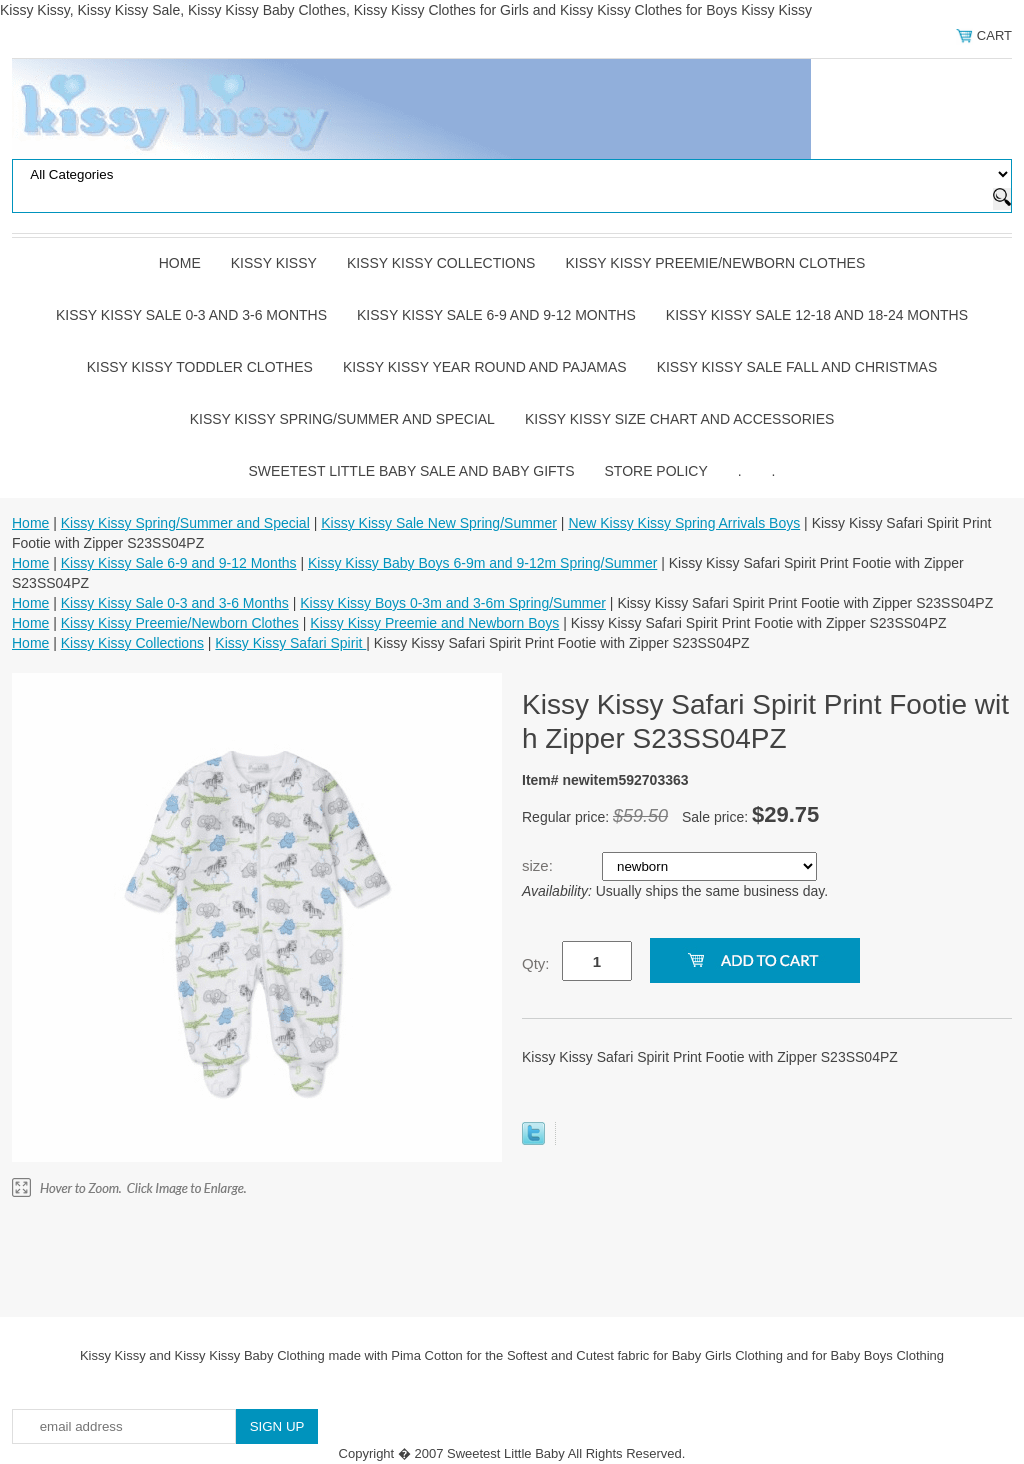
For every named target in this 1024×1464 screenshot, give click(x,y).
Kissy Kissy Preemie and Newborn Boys (434, 623)
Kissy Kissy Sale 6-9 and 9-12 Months (496, 315)
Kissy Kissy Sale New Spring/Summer (439, 523)
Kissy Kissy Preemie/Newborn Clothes (715, 263)
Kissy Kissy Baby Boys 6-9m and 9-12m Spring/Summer (482, 563)
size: (539, 865)
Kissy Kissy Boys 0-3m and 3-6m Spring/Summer (453, 603)
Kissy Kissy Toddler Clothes (200, 367)
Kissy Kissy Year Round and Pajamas (485, 367)
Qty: (536, 963)
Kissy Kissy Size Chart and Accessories (679, 419)
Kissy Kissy (274, 263)
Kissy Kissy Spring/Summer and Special (342, 419)
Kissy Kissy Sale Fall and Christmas (797, 367)
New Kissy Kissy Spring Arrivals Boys (684, 523)
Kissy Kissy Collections (441, 263)
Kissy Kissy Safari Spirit (290, 643)
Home (180, 263)
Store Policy (656, 471)
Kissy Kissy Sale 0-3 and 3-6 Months (191, 315)
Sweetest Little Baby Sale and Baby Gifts (412, 471)
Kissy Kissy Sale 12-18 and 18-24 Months (817, 315)
